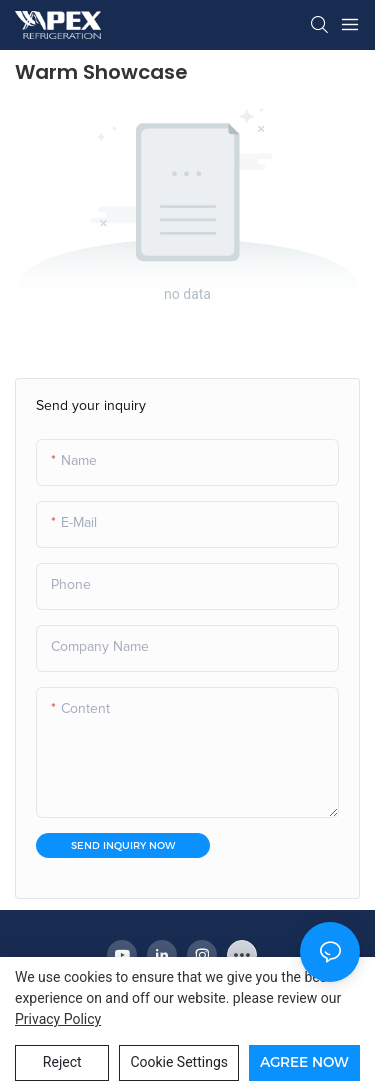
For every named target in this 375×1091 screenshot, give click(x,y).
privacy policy (58, 1019)
